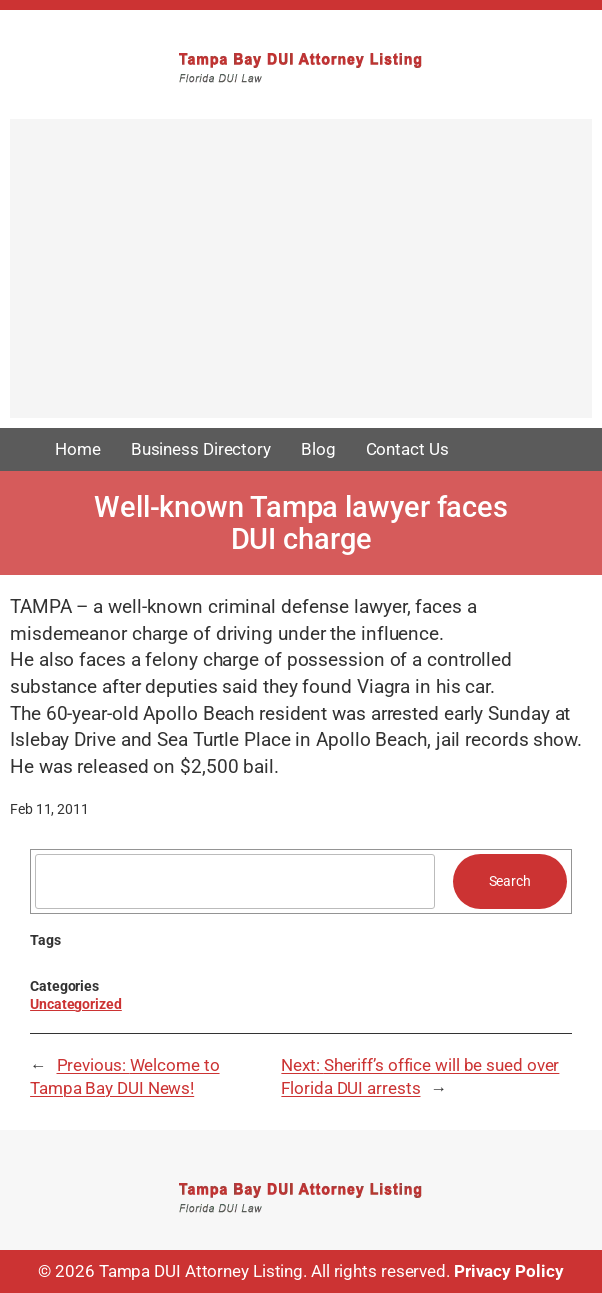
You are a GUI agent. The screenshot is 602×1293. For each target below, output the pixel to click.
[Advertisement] (301, 278)
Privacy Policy (509, 1271)
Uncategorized (76, 1004)
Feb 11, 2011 (49, 809)
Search (510, 881)
